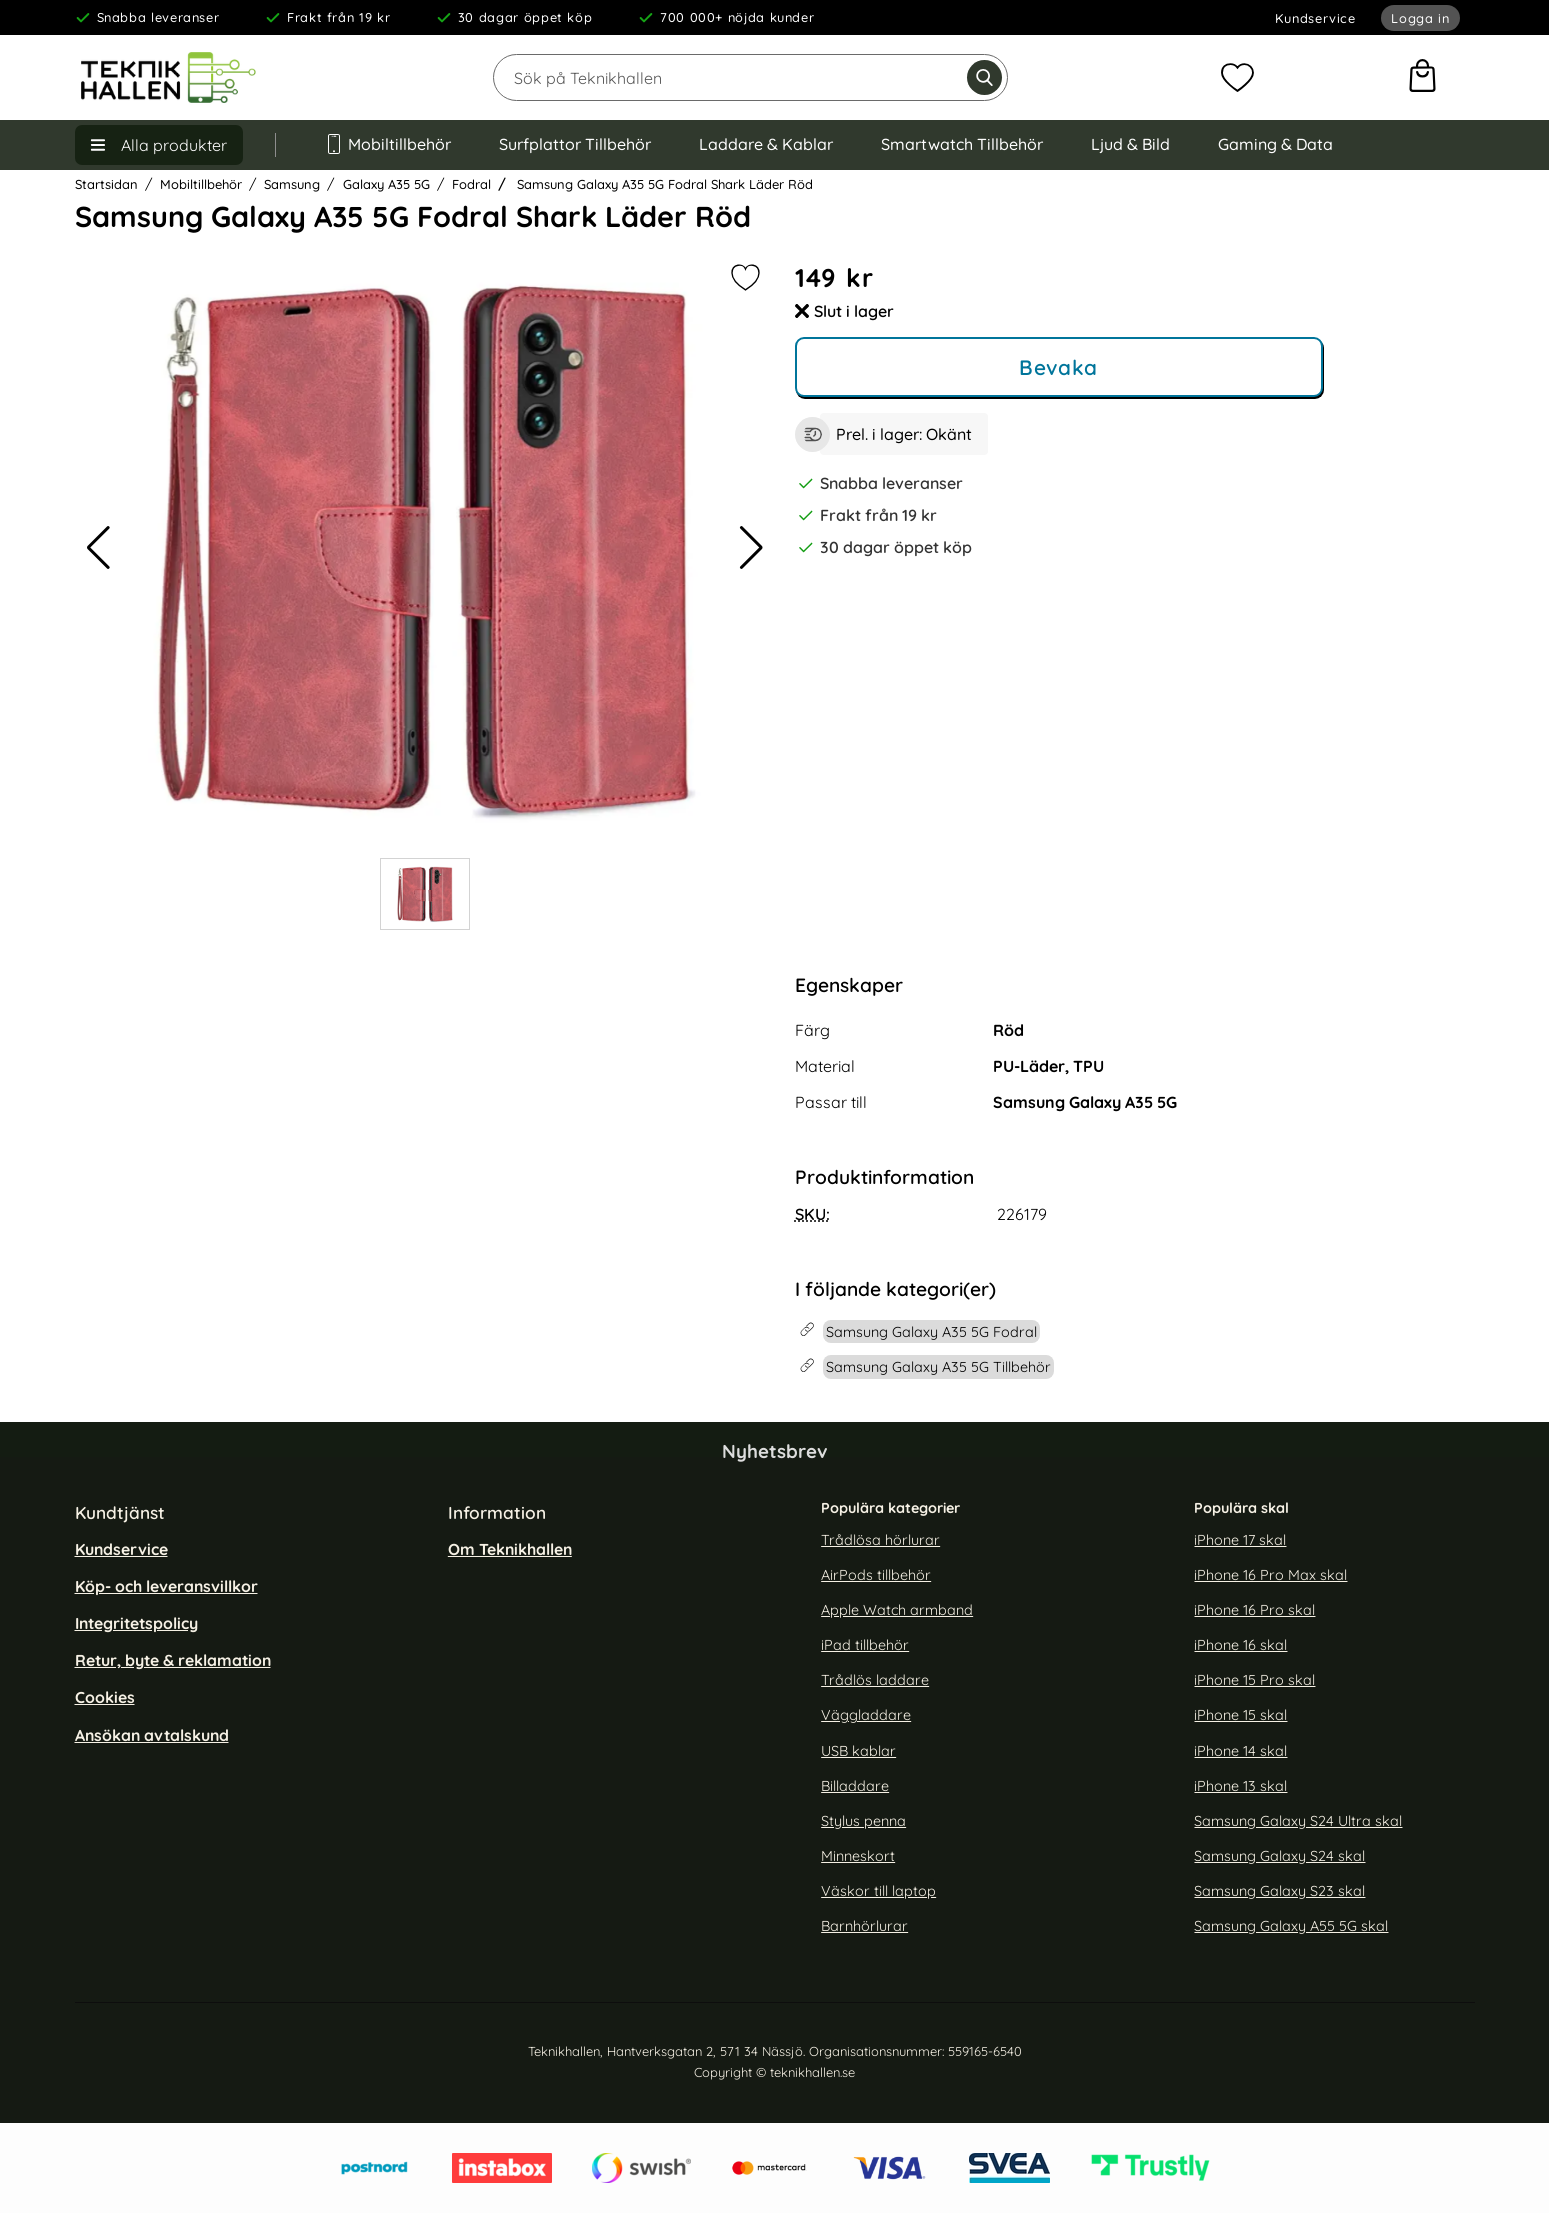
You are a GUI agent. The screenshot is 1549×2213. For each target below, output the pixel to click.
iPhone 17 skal (1240, 1540)
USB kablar (858, 1751)
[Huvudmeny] (159, 145)
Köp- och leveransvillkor (166, 1586)
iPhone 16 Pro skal (1254, 1610)
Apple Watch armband (897, 1610)
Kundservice (1315, 18)
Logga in (1420, 18)
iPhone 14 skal (1240, 1751)
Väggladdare (866, 1716)
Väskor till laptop (878, 1891)
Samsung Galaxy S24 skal (1279, 1856)
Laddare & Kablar (766, 144)
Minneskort (858, 1856)
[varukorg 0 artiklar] (1422, 78)
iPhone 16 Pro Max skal (1270, 1575)
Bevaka (1058, 367)
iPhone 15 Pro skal (1254, 1680)
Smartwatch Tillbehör (962, 144)
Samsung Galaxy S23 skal (1279, 1891)
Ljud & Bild (1130, 144)
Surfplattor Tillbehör (575, 144)
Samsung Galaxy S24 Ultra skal (1298, 1821)
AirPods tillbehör (876, 1575)
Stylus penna (863, 1821)
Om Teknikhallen (510, 1549)
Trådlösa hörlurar (880, 1540)
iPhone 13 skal (1240, 1786)
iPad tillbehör (865, 1645)
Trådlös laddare (875, 1680)
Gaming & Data (1275, 144)
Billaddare (855, 1786)
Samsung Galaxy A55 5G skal (1291, 1927)
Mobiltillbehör (388, 144)
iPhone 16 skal (1240, 1645)
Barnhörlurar (864, 1927)
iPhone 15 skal (1240, 1716)
